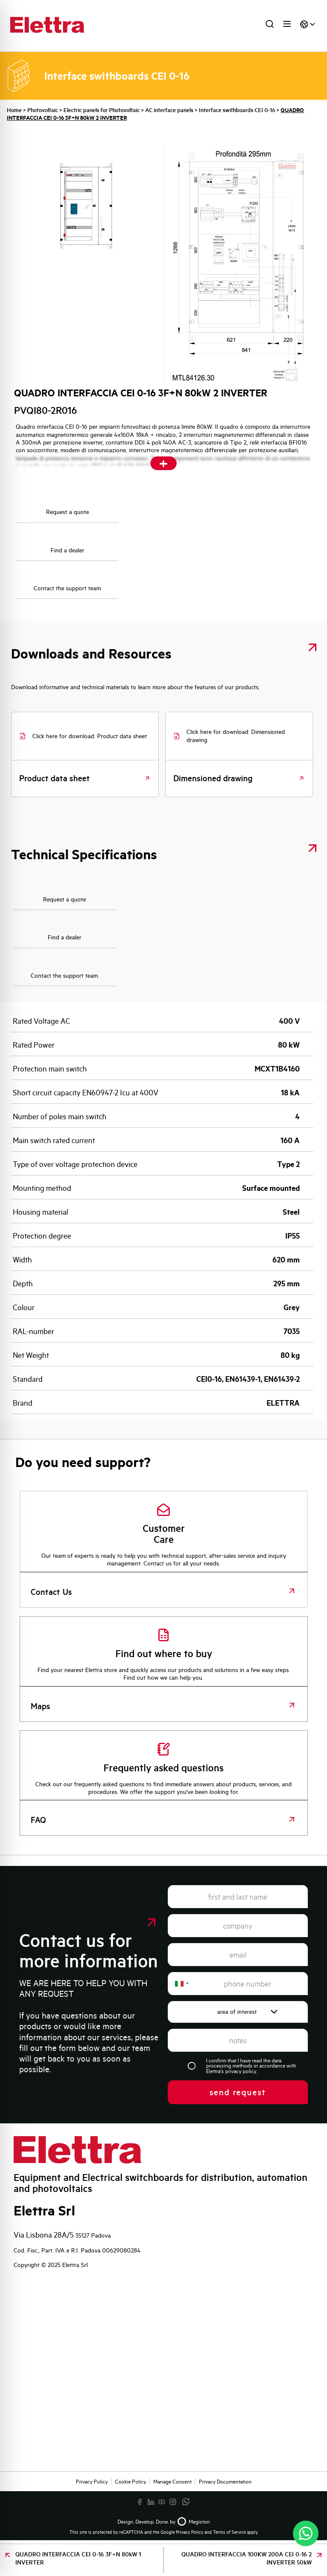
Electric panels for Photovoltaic (101, 110)
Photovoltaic (42, 110)
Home (14, 110)
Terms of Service (229, 2532)
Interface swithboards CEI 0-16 (237, 110)
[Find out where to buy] (163, 1635)
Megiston (193, 2521)
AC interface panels (169, 110)
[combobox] (181, 1983)
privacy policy (240, 2071)
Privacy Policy (189, 2532)
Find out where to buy (163, 1653)
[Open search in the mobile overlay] (267, 26)
